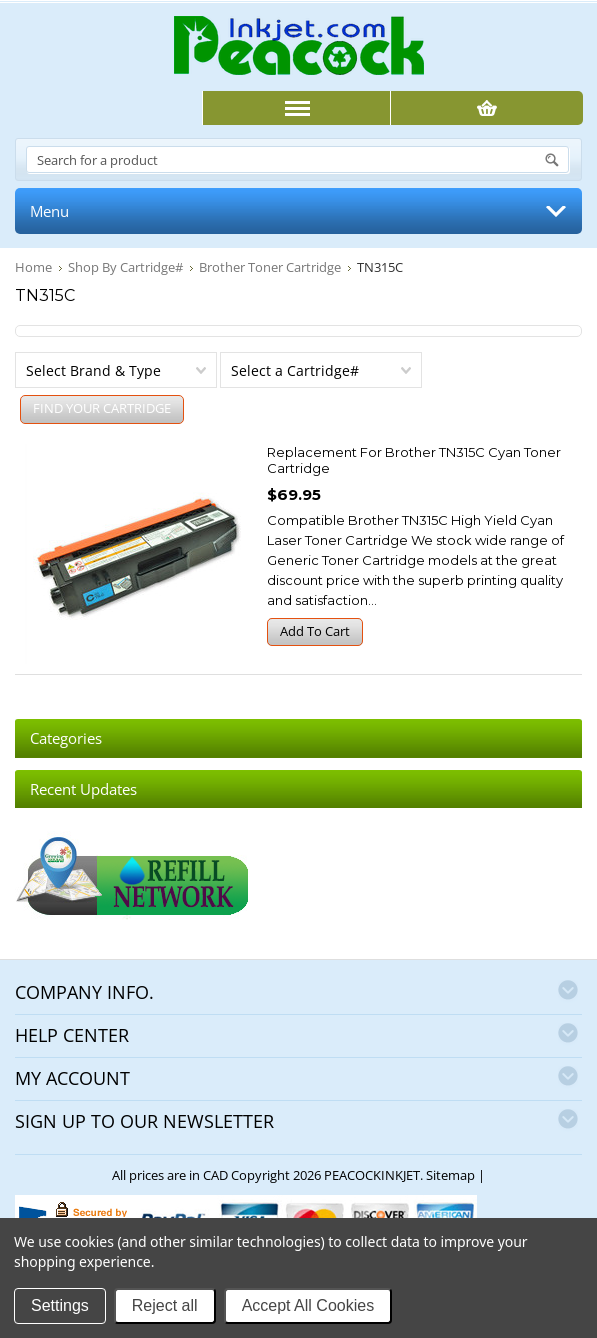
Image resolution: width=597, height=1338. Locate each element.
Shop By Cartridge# (125, 267)
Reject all (165, 1305)
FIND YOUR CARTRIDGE (102, 408)
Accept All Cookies (308, 1305)
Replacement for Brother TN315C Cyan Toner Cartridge (414, 460)
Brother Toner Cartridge (270, 267)
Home (33, 267)
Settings (60, 1305)
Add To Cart (315, 631)
